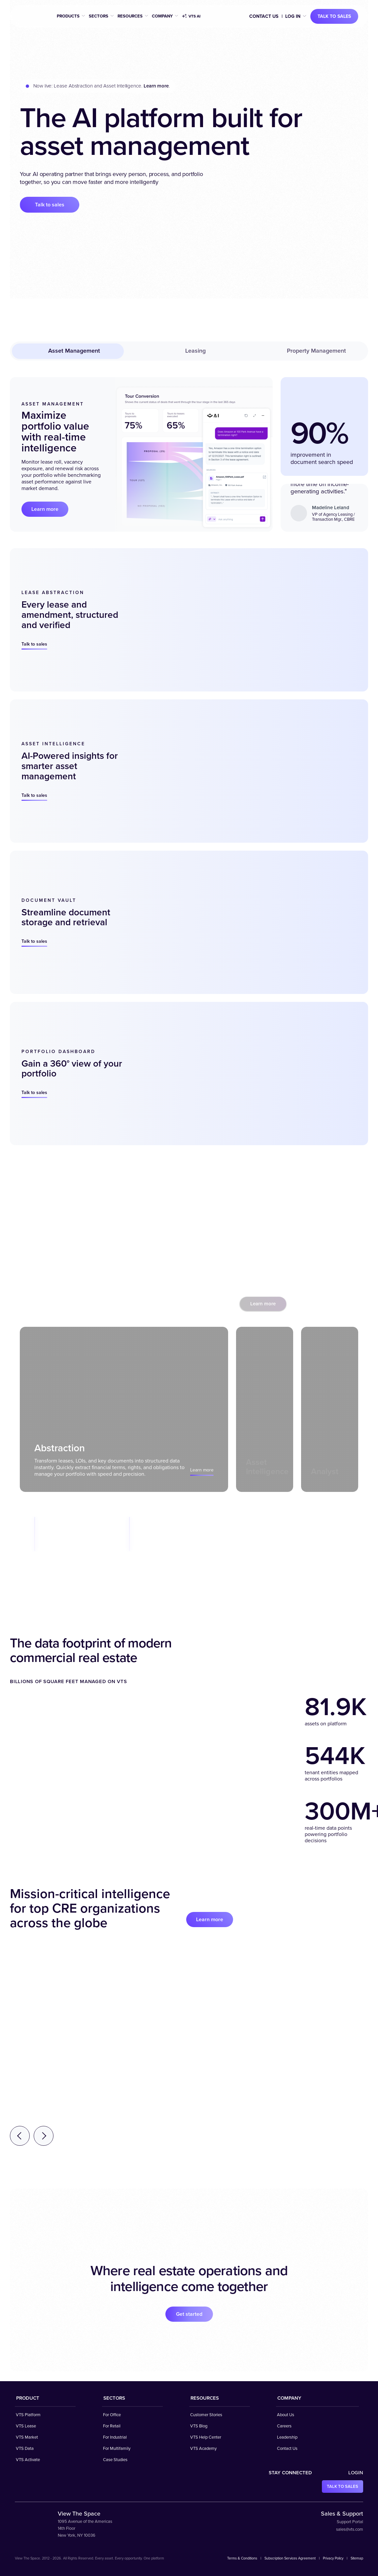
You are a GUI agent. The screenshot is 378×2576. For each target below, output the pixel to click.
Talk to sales (334, 16)
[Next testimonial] (43, 2136)
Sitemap (357, 2558)
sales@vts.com (349, 2529)
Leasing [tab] (189, 350)
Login (355, 2473)
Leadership (287, 2437)
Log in (292, 16)
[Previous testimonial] (20, 2136)
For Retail (111, 2426)
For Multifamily (116, 2448)
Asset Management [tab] (68, 350)
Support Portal (350, 2521)
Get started (189, 2314)
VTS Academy (203, 2448)
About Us (285, 2414)
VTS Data (25, 2448)
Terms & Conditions (242, 2558)
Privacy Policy (333, 2558)
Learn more (44, 509)
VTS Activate (28, 2459)
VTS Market (27, 2437)
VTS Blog (198, 2426)
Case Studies (115, 2459)
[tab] (124, 1409)
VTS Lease (26, 2426)
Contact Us (263, 16)
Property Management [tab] (310, 350)
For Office (112, 2414)
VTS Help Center (205, 2437)
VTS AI (191, 16)
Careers (284, 2426)
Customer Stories (206, 2414)
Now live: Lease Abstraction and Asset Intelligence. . (101, 86)
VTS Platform (28, 2414)
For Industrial (115, 2437)
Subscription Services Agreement (290, 2558)
